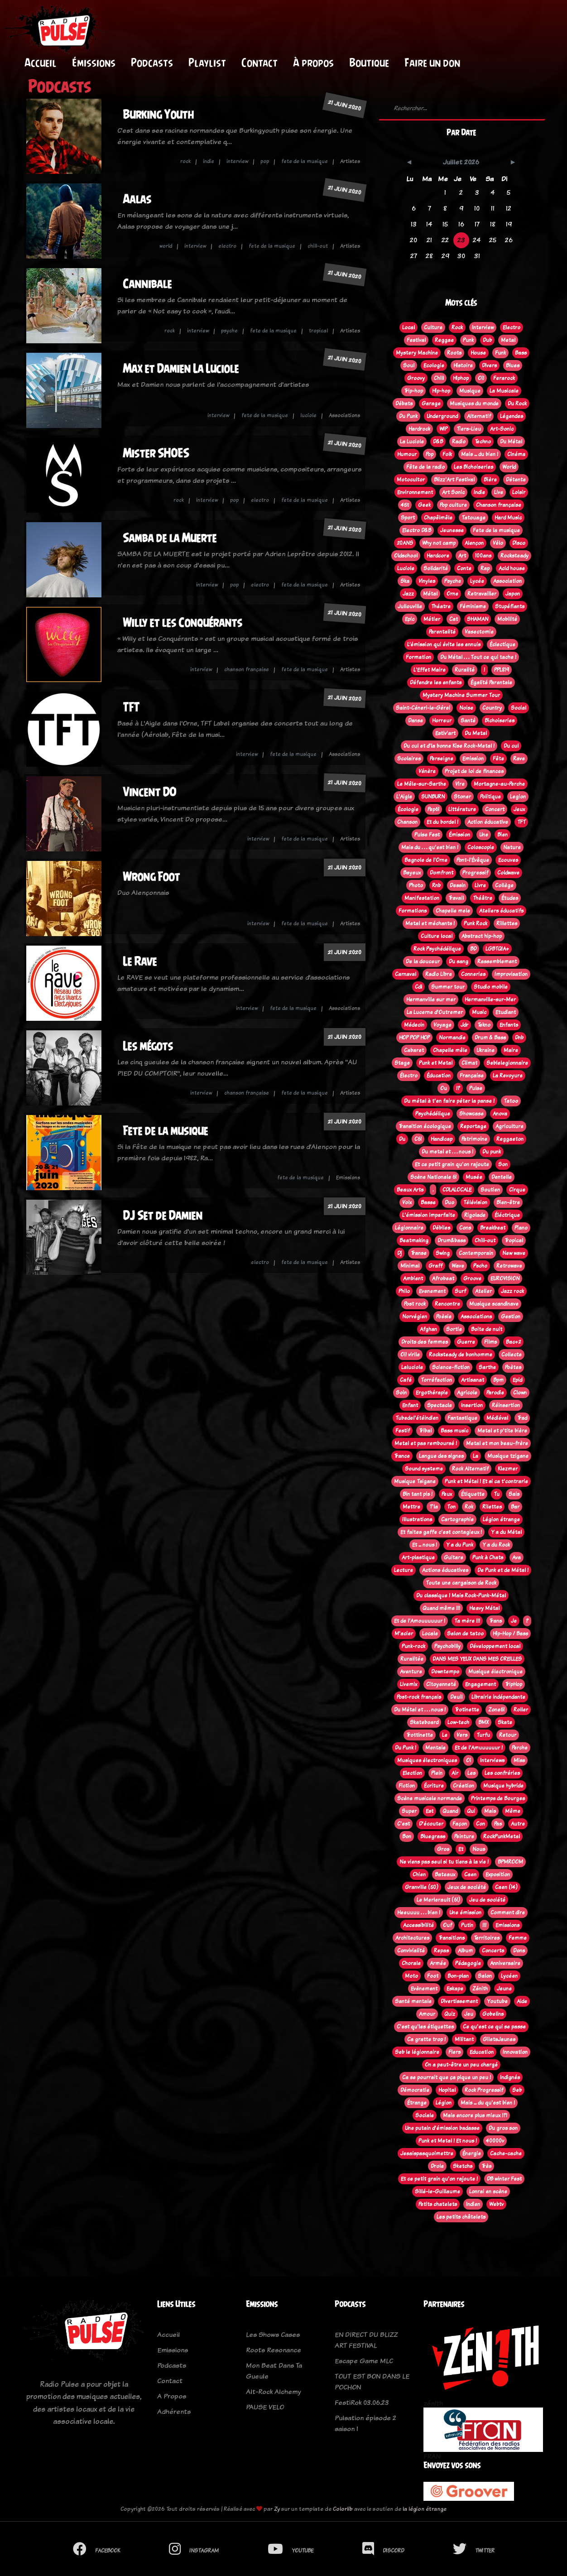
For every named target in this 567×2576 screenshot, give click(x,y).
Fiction (407, 1785)
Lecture (403, 1570)
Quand (450, 1811)
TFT (131, 707)
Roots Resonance (273, 2350)
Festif (402, 1430)
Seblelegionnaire (507, 1063)
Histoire (463, 365)
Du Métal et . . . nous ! (420, 1709)
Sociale (424, 2115)
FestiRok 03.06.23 (362, 2402)
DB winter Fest (504, 2178)
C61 (418, 1139)
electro (227, 246)
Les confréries (502, 1773)
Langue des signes (441, 1456)
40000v (495, 2140)
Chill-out (485, 1240)
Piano (521, 1227)
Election (412, 1773)
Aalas (137, 199)
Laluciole (412, 1367)
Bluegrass (432, 1836)
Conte (464, 568)
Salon (485, 1976)
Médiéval (497, 1418)
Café (406, 1380)
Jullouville (410, 606)
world (165, 246)
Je (514, 1620)
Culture (433, 327)
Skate (505, 1722)
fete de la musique (304, 161)
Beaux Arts (410, 1189)
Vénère (427, 771)
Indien (473, 2204)
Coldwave (508, 872)
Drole (437, 2166)
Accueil (40, 62)
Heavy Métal (484, 1608)
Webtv (496, 2204)
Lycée (477, 581)
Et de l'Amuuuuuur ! (479, 1747)
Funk (500, 352)
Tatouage (473, 517)
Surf (460, 1291)
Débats (404, 403)
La (475, 1456)
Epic (409, 619)
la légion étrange (425, 2509)
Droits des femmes (424, 1342)
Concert (495, 809)
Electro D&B (416, 530)
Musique (470, 390)
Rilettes (492, 1506)
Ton (451, 1506)
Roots (454, 352)
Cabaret (414, 1050)
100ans (483, 555)
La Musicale (504, 390)
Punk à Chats (487, 1557)
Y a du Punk (459, 1544)
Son (503, 1164)
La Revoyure (508, 1075)
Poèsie (444, 1316)
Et (460, 1849)
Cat (453, 619)
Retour (507, 1735)
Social (518, 707)
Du (402, 1139)
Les (471, 1773)
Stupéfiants (509, 606)
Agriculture (509, 1126)
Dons (519, 1950)
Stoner (462, 796)
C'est (403, 1823)
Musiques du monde (474, 403)
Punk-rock (413, 1646)
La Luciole (412, 441)
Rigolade (474, 1215)
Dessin (458, 885)
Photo (416, 885)
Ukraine (485, 1050)
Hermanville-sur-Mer (490, 999)
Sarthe (487, 1367)
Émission (459, 834)
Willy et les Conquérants (182, 622)
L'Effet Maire (429, 669)
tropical (318, 330)
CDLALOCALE (456, 1189)
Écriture (434, 1785)
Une (483, 834)
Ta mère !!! (467, 1620)
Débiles (441, 1227)
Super (409, 1811)
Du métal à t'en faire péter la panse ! (449, 1101)
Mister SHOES (156, 453)
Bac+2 (513, 1342)
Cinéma (516, 454)
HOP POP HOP (414, 1037)
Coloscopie (480, 847)
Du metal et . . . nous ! (447, 1151)
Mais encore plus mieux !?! (475, 2115)
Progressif (475, 872)
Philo (404, 1291)
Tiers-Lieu (468, 429)
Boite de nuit (486, 1329)
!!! (484, 1925)
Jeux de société (466, 1887)
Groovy (416, 378)
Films (490, 1342)
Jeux (519, 809)
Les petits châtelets (461, 2216)
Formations (413, 910)
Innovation (515, 2052)
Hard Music (508, 517)
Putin (467, 1925)
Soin (401, 1392)
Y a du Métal (506, 1532)
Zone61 (496, 1709)
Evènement (424, 1988)
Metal (508, 340)
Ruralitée (411, 1659)
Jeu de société (487, 1899)
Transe (419, 1253)
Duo (449, 1202)
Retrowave (509, 1265)
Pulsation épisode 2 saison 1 (365, 2423)
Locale (430, 1633)
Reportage (473, 1126)
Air (455, 1773)
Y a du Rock (496, 1544)
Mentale (435, 1747)
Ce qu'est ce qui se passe (494, 2026)
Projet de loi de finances (474, 771)
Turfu (483, 1735)
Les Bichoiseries (473, 467)
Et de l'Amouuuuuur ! (419, 1620)
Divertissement (459, 2001)
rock (185, 161)
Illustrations (417, 1519)
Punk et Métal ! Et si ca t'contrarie (486, 1481)
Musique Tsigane (415, 1481)
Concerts (493, 1950)
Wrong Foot (151, 876)
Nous (478, 1849)
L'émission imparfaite (428, 1215)
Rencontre (447, 1303)
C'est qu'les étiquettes (425, 2026)
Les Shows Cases (273, 2334)
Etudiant (505, 1012)
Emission (473, 758)
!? (458, 1088)
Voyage (442, 1024)
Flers (454, 2052)
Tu (497, 1494)
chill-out (318, 246)
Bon (406, 1836)
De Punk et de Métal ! (503, 1570)
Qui (471, 1811)
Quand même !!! (441, 1608)
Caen (470, 1874)
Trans (495, 1620)
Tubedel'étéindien (416, 1418)
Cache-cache (506, 2153)
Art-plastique (418, 1557)
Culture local (436, 936)
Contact (259, 62)
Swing (443, 1253)
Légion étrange (501, 1519)
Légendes (511, 416)
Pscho (480, 1265)
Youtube (497, 2001)
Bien (502, 834)
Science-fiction (451, 1367)
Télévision (475, 1202)
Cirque (517, 1189)
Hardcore (438, 555)
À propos (313, 62)
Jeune (504, 1988)
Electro (511, 327)
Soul (408, 365)
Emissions (507, 1925)
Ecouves (508, 860)
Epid (517, 1380)
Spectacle (439, 1405)
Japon (512, 593)
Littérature (462, 809)
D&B (438, 441)
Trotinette (467, 1709)
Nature (512, 847)
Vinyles (426, 581)
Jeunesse (452, 530)
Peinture (464, 1836)
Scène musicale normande (429, 1798)
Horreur (442, 720)
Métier (431, 619)
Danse (415, 720)
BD (473, 948)
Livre (480, 885)
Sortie (454, 1329)
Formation (418, 657)
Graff (435, 1265)
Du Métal (511, 441)
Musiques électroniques (427, 1760)
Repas (441, 1950)
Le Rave (140, 961)
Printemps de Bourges (498, 1798)
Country (492, 707)
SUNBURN (433, 796)
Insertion (472, 1405)
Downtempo (445, 1671)
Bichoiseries (499, 720)
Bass (521, 352)
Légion (444, 2102)
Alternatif (479, 416)
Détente (516, 479)
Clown (520, 1392)
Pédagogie (468, 1963)
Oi (468, 1760)
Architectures (412, 1938)
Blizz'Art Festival (454, 479)
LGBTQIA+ (497, 948)
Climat (469, 1063)
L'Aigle (404, 796)
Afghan (428, 1329)
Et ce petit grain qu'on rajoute (452, 1164)
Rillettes (506, 923)
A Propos (171, 2396)
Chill (439, 378)
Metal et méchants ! (430, 923)
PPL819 (501, 669)
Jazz (408, 593)
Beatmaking (413, 1240)
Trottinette (419, 1735)
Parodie (495, 1392)
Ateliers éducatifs (501, 910)
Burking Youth (158, 114)
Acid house (512, 568)
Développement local (495, 1646)
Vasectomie (479, 631)
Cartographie (457, 1519)
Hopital (447, 2090)
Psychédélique (432, 1113)
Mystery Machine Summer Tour (461, 695)
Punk (468, 340)
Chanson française (498, 505)
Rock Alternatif (470, 1468)
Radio (459, 441)
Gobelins (493, 2014)
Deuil (456, 1697)
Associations (476, 1316)
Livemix (408, 1684)
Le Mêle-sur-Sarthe (421, 784)
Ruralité (465, 669)
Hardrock (419, 429)
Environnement (415, 492)
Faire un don (432, 62)
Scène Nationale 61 (433, 1177)
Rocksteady (514, 555)
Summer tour (448, 986)
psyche (229, 330)
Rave (519, 758)
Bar (515, 1506)
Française (472, 1075)
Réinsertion (506, 1405)
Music (479, 1012)
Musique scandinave (494, 1303)
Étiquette (473, 1494)
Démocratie (414, 2090)
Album (465, 1950)
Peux (447, 1494)
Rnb (436, 885)
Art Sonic (453, 492)
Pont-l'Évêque (472, 860)
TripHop (513, 1684)
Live (498, 492)
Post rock (415, 1303)
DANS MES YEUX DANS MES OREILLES (477, 1659)
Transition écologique (425, 1126)
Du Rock (517, 403)
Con (480, 1823)
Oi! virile (410, 1354)
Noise (466, 707)
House (478, 352)
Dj (399, 1253)
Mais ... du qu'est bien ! (488, 2102)
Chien (419, 1874)
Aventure (411, 1671)
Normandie (452, 1037)
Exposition (497, 1874)
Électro (409, 1075)
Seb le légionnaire (417, 2052)
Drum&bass (451, 1240)
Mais (490, 1811)
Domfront (441, 872)
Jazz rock (512, 1291)
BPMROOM (510, 1861)
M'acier (403, 1633)
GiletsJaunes (499, 2039)
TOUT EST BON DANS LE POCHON (372, 2381)
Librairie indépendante (498, 1697)
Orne (452, 593)
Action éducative (487, 822)
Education (482, 2052)
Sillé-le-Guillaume (437, 2191)
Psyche (452, 581)
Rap (485, 568)
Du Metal (476, 733)
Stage (402, 1063)
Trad (522, 1418)
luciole (308, 415)
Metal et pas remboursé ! (425, 1443)
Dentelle (501, 1177)
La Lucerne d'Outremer (435, 1012)
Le (444, 1735)
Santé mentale (413, 2001)
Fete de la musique (165, 1130)
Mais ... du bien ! (479, 454)
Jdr (464, 1024)
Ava (516, 1557)
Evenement (432, 1291)
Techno (483, 441)
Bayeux (412, 872)
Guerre (466, 1342)
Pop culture (453, 505)
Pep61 (433, 809)
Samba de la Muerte (169, 537)
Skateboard (424, 1722)
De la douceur (423, 961)
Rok (469, 1506)
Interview (483, 327)
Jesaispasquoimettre (426, 2153)
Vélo (498, 543)
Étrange (417, 2102)
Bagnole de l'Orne (425, 860)
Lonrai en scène (488, 2191)
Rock (457, 327)
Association (507, 581)
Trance (402, 1456)
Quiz (449, 2014)
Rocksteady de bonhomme (460, 1354)
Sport (408, 517)
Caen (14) (506, 1887)
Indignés (510, 2077)
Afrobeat (443, 1278)
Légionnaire (409, 1227)
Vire (460, 784)
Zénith (480, 1988)
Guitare (453, 1557)
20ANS (405, 543)
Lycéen (509, 1976)
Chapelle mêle (450, 1050)
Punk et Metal (435, 1063)
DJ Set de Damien (162, 1215)
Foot (432, 1976)
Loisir (518, 492)
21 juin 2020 (344, 105)
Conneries (473, 974)
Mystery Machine (417, 352)
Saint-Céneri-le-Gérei (423, 707)
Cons (465, 1227)
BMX (483, 1722)
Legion (518, 796)
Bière (490, 479)
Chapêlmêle (438, 517)
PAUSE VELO (265, 2407)
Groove (472, 1278)
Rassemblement (497, 961)
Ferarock (504, 378)
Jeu (468, 2014)
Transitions (451, 1938)
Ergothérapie (432, 1392)
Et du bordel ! (442, 822)
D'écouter (431, 1823)
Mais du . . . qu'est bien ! (429, 847)
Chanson (407, 822)
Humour (407, 454)
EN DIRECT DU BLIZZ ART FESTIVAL (366, 2340)
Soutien (490, 1189)
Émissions (93, 62)
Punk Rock (475, 923)
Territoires (487, 1938)
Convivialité (411, 1950)
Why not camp (439, 543)
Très (486, 2166)
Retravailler (481, 593)
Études (509, 898)
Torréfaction (436, 1380)
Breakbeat (492, 1227)
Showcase (471, 1113)
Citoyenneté (441, 1684)
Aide (522, 2001)
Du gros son (503, 2128)
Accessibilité (418, 1925)
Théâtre (482, 898)
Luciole (405, 568)
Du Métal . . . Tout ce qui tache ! (478, 657)
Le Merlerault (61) (438, 1899)
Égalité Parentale (491, 682)
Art (462, 555)
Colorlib (343, 2509)
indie (208, 161)
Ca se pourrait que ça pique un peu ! (446, 2077)
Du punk (491, 1151)
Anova (500, 1113)
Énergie (471, 2153)
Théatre (441, 606)
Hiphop (461, 378)
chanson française (246, 669)
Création (463, 1785)
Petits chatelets (437, 2204)
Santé (468, 720)
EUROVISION (504, 1278)
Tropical (514, 1240)
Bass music (454, 1430)
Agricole (467, 1392)
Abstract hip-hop (481, 936)
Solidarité (435, 568)
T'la (433, 1506)
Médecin (414, 1024)
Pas (498, 1823)
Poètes (513, 1367)
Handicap (441, 1139)
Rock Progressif (484, 2090)
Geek (424, 505)
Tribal (425, 1430)
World (509, 467)
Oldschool (406, 555)
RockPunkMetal (501, 1836)
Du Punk (408, 416)
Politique (490, 796)
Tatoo (511, 1101)
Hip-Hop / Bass (510, 1633)
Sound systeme (424, 1468)
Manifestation (421, 898)
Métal (430, 593)
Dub (487, 340)
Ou (443, 1088)
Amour (427, 2014)
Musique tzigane (508, 1456)
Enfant (410, 1405)
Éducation (439, 1075)
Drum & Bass (490, 1037)
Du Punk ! (405, 1747)
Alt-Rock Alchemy (273, 2391)
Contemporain (476, 1253)
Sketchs (462, 2166)
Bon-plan (458, 1976)
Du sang (458, 961)
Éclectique (502, 644)
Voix (407, 1202)
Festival (416, 340)
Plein (436, 1773)
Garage (431, 403)
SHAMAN (477, 619)
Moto (411, 1976)
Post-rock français (419, 1697)
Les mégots (148, 1046)
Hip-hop (441, 390)
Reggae (444, 340)
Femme (518, 1938)
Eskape (455, 1988)
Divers (489, 365)
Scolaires (409, 758)
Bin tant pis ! (417, 1494)
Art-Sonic (502, 429)
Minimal (409, 1265)
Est (429, 1811)
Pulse (475, 1088)
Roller (521, 1709)
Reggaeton (510, 1139)
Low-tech (458, 1722)
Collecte (511, 1354)
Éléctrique (507, 1215)
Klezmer (508, 1468)
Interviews (492, 1760)
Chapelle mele (453, 910)
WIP (443, 429)
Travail (456, 898)
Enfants (509, 1024)
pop (264, 161)
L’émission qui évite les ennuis (444, 644)
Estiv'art (445, 733)
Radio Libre (438, 974)
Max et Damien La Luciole (181, 368)
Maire (511, 1050)
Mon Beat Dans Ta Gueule (274, 2370)
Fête (498, 758)
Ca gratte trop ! (426, 2039)
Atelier (483, 1291)
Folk (447, 454)
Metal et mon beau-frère (497, 1443)
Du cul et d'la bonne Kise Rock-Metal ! (449, 746)
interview (237, 161)
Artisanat (472, 1380)
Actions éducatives (445, 1570)
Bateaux (445, 1874)
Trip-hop (413, 390)
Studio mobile (491, 986)
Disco (518, 543)
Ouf (447, 1925)
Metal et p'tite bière (502, 1430)
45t (405, 505)
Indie (479, 492)
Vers (461, 1735)
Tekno (483, 1024)
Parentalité (442, 631)
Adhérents (174, 2411)
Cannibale (147, 283)
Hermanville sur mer (431, 999)
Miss (519, 1760)
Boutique (369, 62)
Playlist (207, 62)
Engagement (480, 1684)
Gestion (510, 1316)
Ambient (413, 1278)
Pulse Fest (427, 834)
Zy (277, 2509)
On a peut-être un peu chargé (461, 2064)
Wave (458, 1265)
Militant (464, 2039)
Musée (474, 1177)
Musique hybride (503, 1785)
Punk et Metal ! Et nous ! (447, 2140)
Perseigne (441, 758)
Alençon (474, 543)
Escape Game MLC (364, 2360)
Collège (504, 885)
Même (512, 1811)
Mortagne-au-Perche (499, 784)
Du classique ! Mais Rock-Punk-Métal (461, 1595)
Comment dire (507, 1912)
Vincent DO (149, 791)
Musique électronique (495, 1671)
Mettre (411, 1506)
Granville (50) (421, 1887)
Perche (520, 1747)
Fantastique (462, 1418)
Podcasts (152, 62)
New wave (513, 1253)
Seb (517, 2090)
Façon (459, 1823)
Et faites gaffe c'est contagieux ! (441, 1532)
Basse (428, 1202)
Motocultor (411, 479)
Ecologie (433, 365)
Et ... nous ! (424, 1544)
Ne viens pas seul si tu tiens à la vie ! (444, 1861)
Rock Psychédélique (437, 948)
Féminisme (473, 606)
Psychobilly (447, 1646)
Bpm (498, 1380)
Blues (512, 365)
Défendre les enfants (435, 682)
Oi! (481, 378)
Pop (429, 454)
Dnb (519, 1037)
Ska (404, 581)
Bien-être (508, 1202)
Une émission (465, 1912)
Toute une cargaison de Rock (461, 1582)
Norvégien (414, 1316)
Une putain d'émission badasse (442, 2128)
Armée (438, 1963)
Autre (518, 1823)
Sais (514, 1494)
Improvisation (511, 974)
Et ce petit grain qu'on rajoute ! (439, 2178)
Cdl (418, 986)
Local (408, 327)
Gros (443, 1849)
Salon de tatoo (465, 1633)
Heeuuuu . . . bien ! (418, 1912)
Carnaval (405, 974)
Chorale (411, 1963)
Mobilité (507, 619)
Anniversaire (505, 1963)
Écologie (408, 809)
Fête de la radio (425, 467)
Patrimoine (474, 1139)
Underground (442, 416)
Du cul (511, 746)
